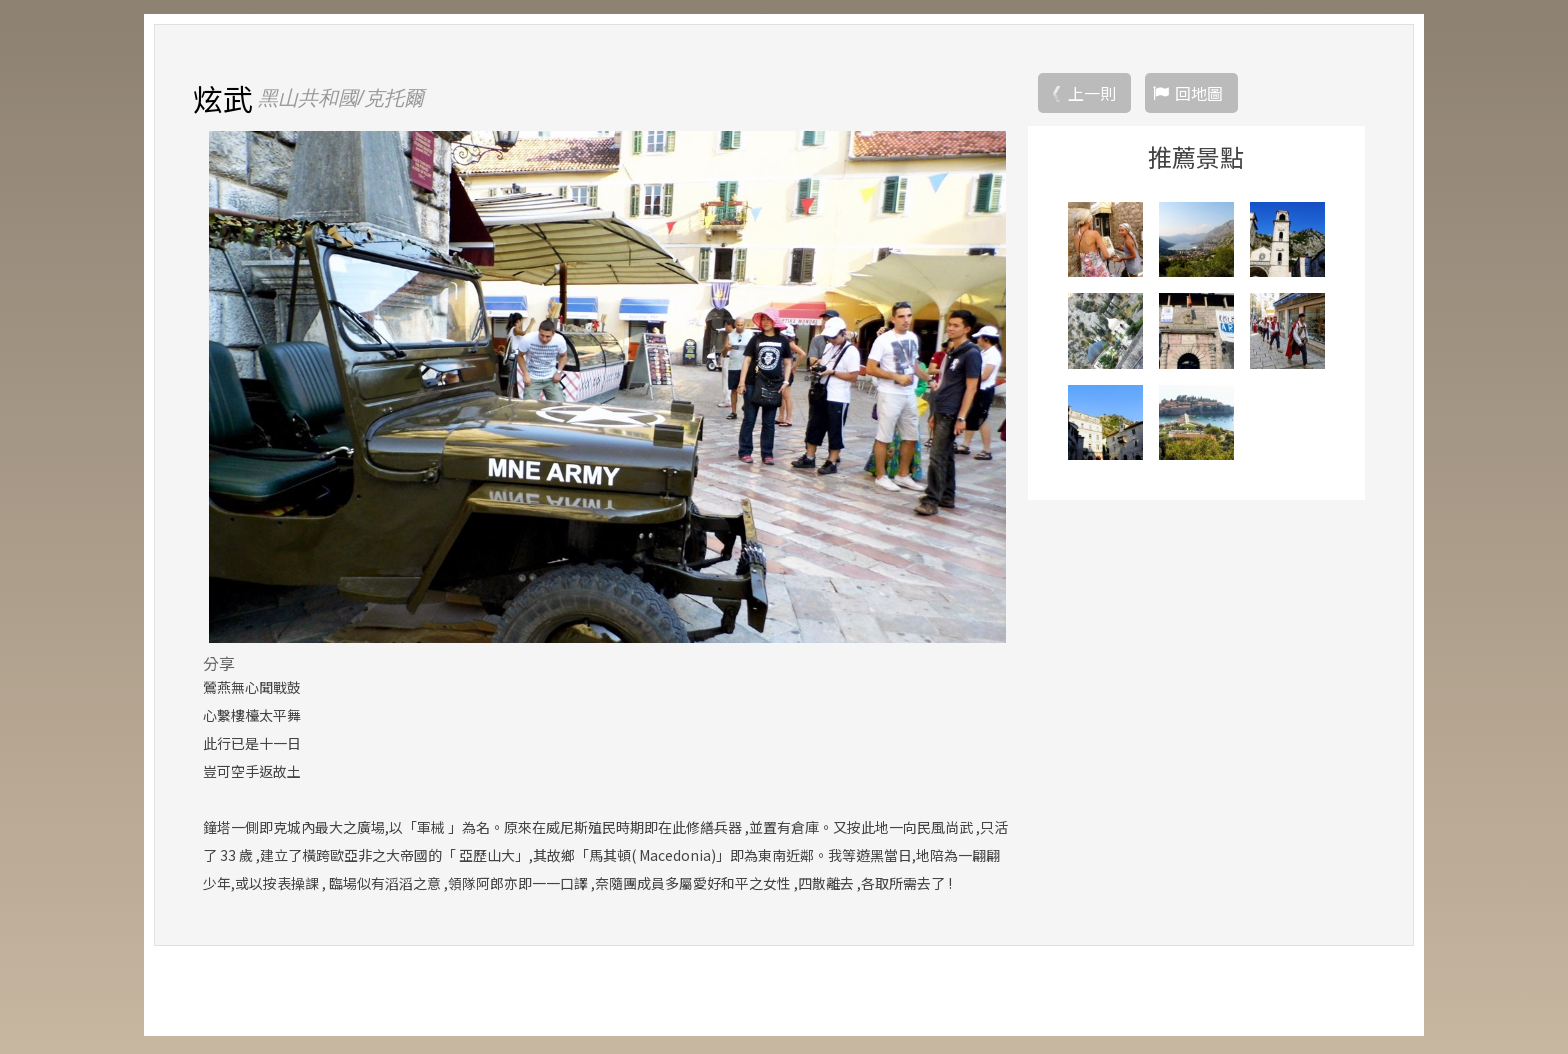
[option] (607, 389)
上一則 (1092, 95)
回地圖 (1199, 95)
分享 (219, 665)
